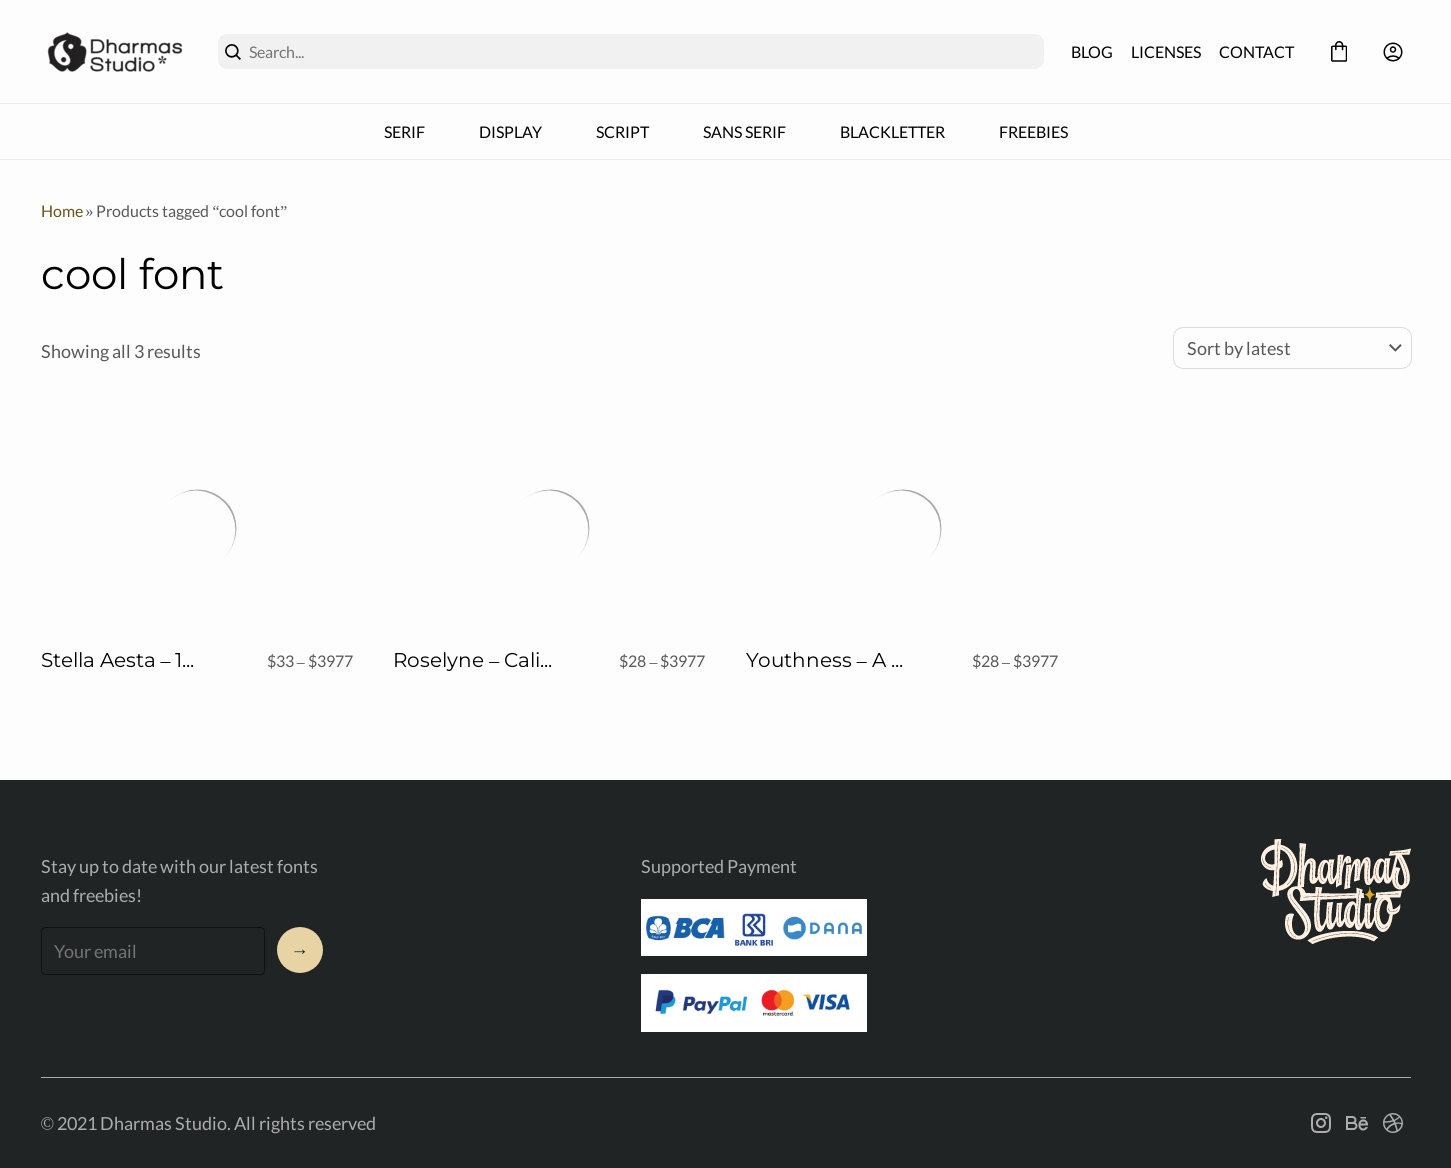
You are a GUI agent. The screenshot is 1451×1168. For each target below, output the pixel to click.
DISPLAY (510, 131)
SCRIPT (622, 131)
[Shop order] (1292, 348)
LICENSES (1166, 51)
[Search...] (642, 51)
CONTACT (1256, 51)
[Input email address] (153, 951)
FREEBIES (1033, 131)
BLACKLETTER (892, 131)
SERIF (404, 131)
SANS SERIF (744, 131)
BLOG (1092, 51)
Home (62, 210)
